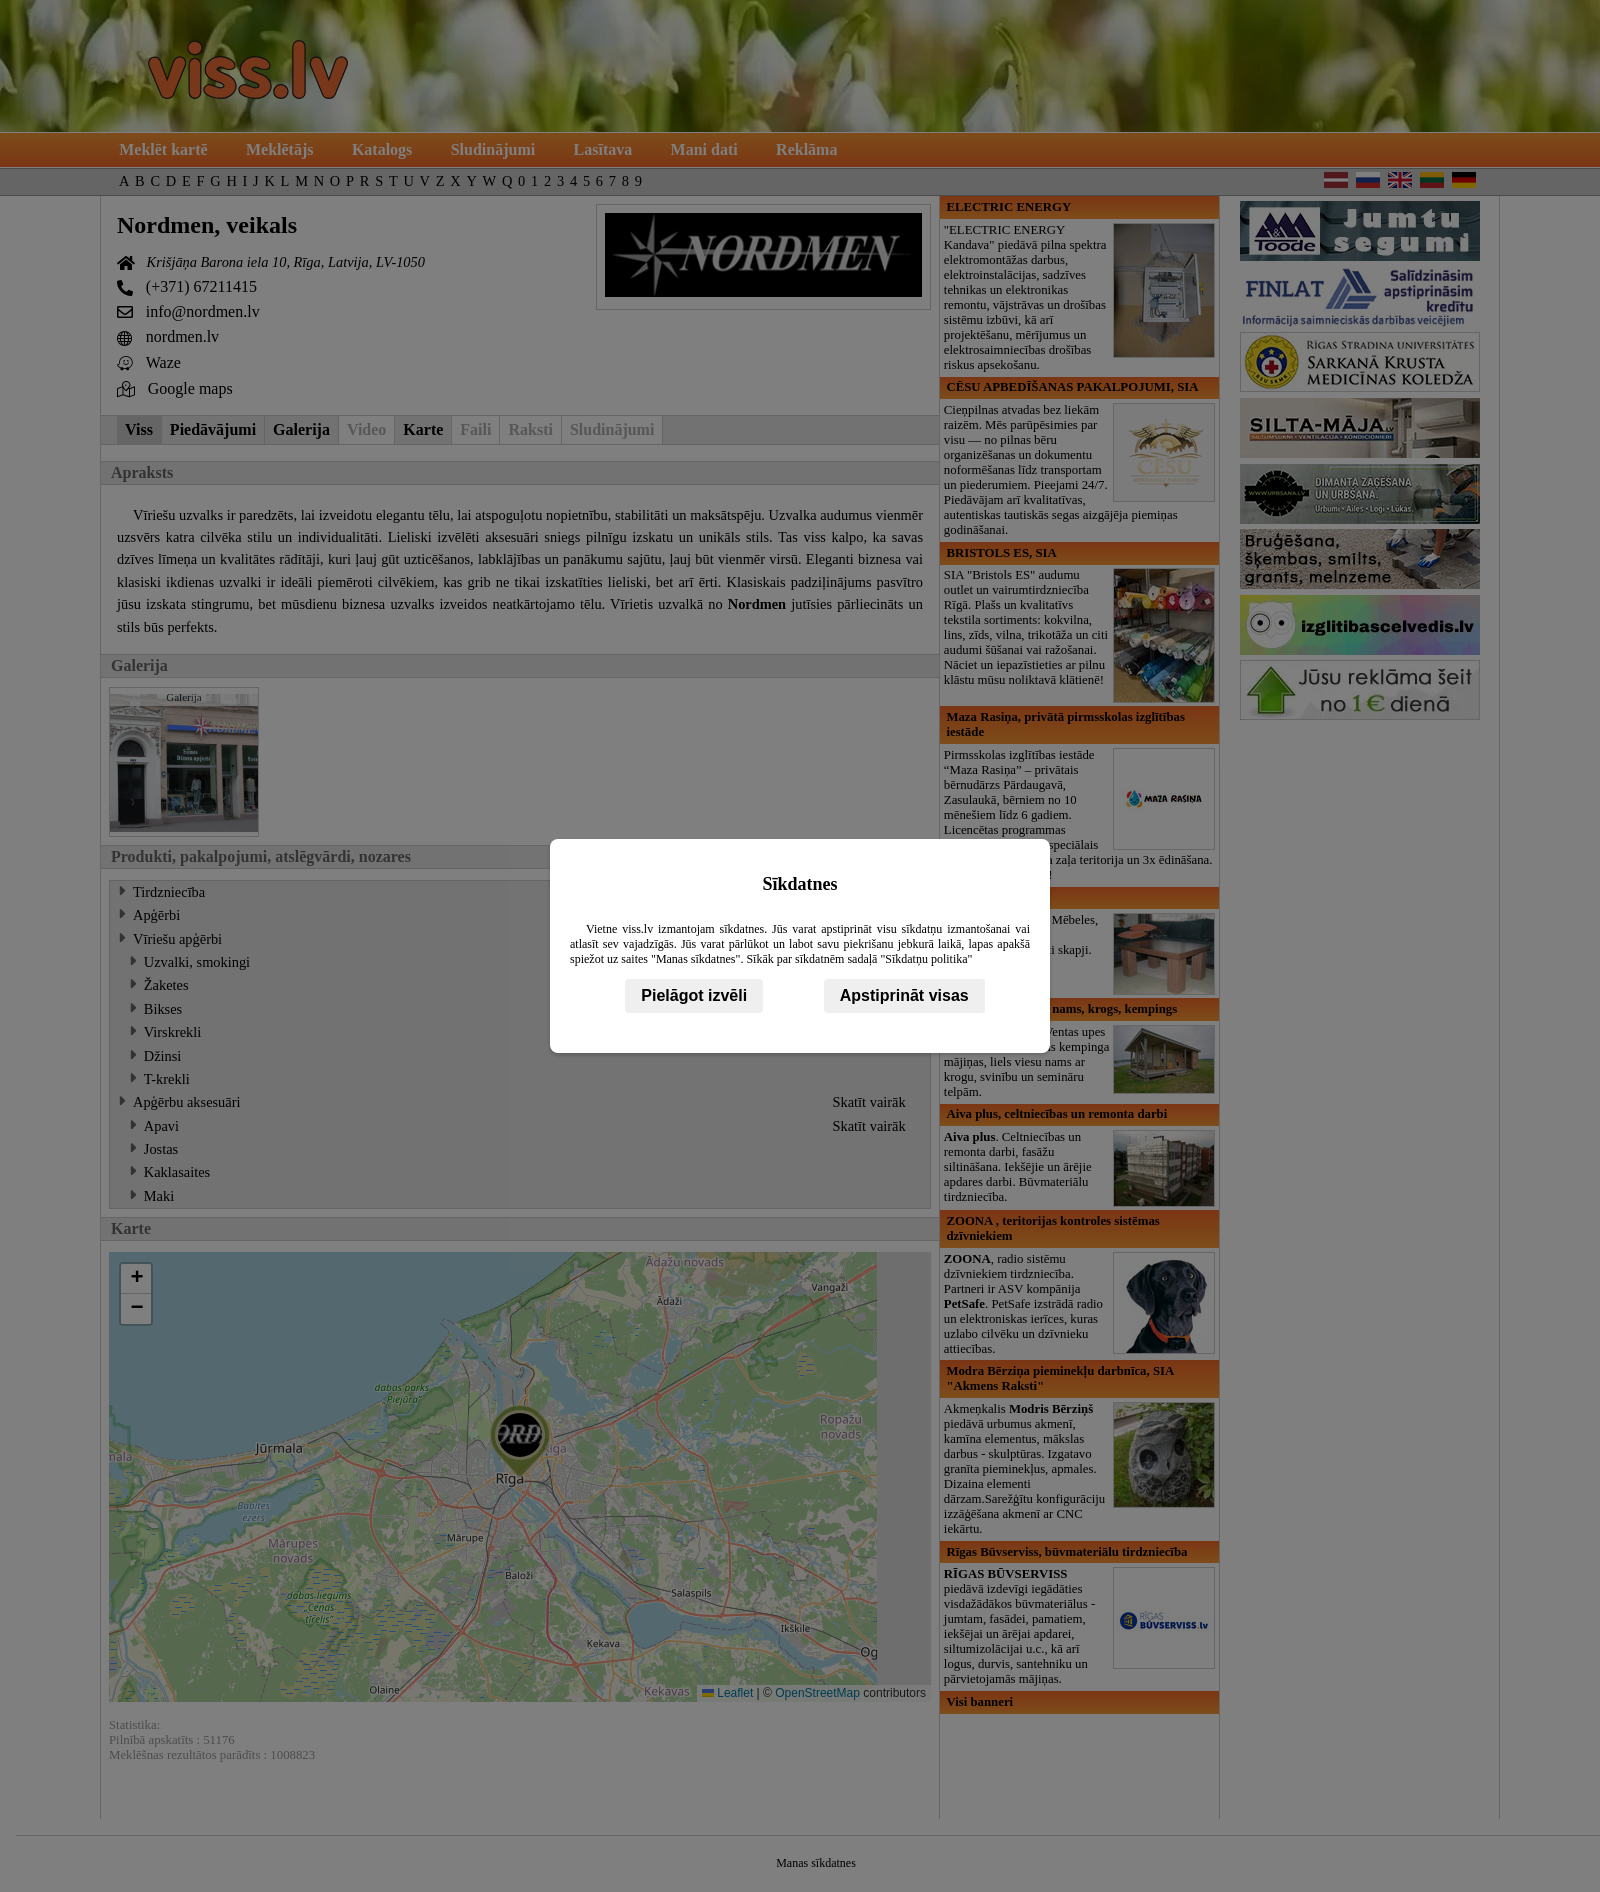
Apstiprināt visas (904, 995)
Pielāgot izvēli (694, 995)
